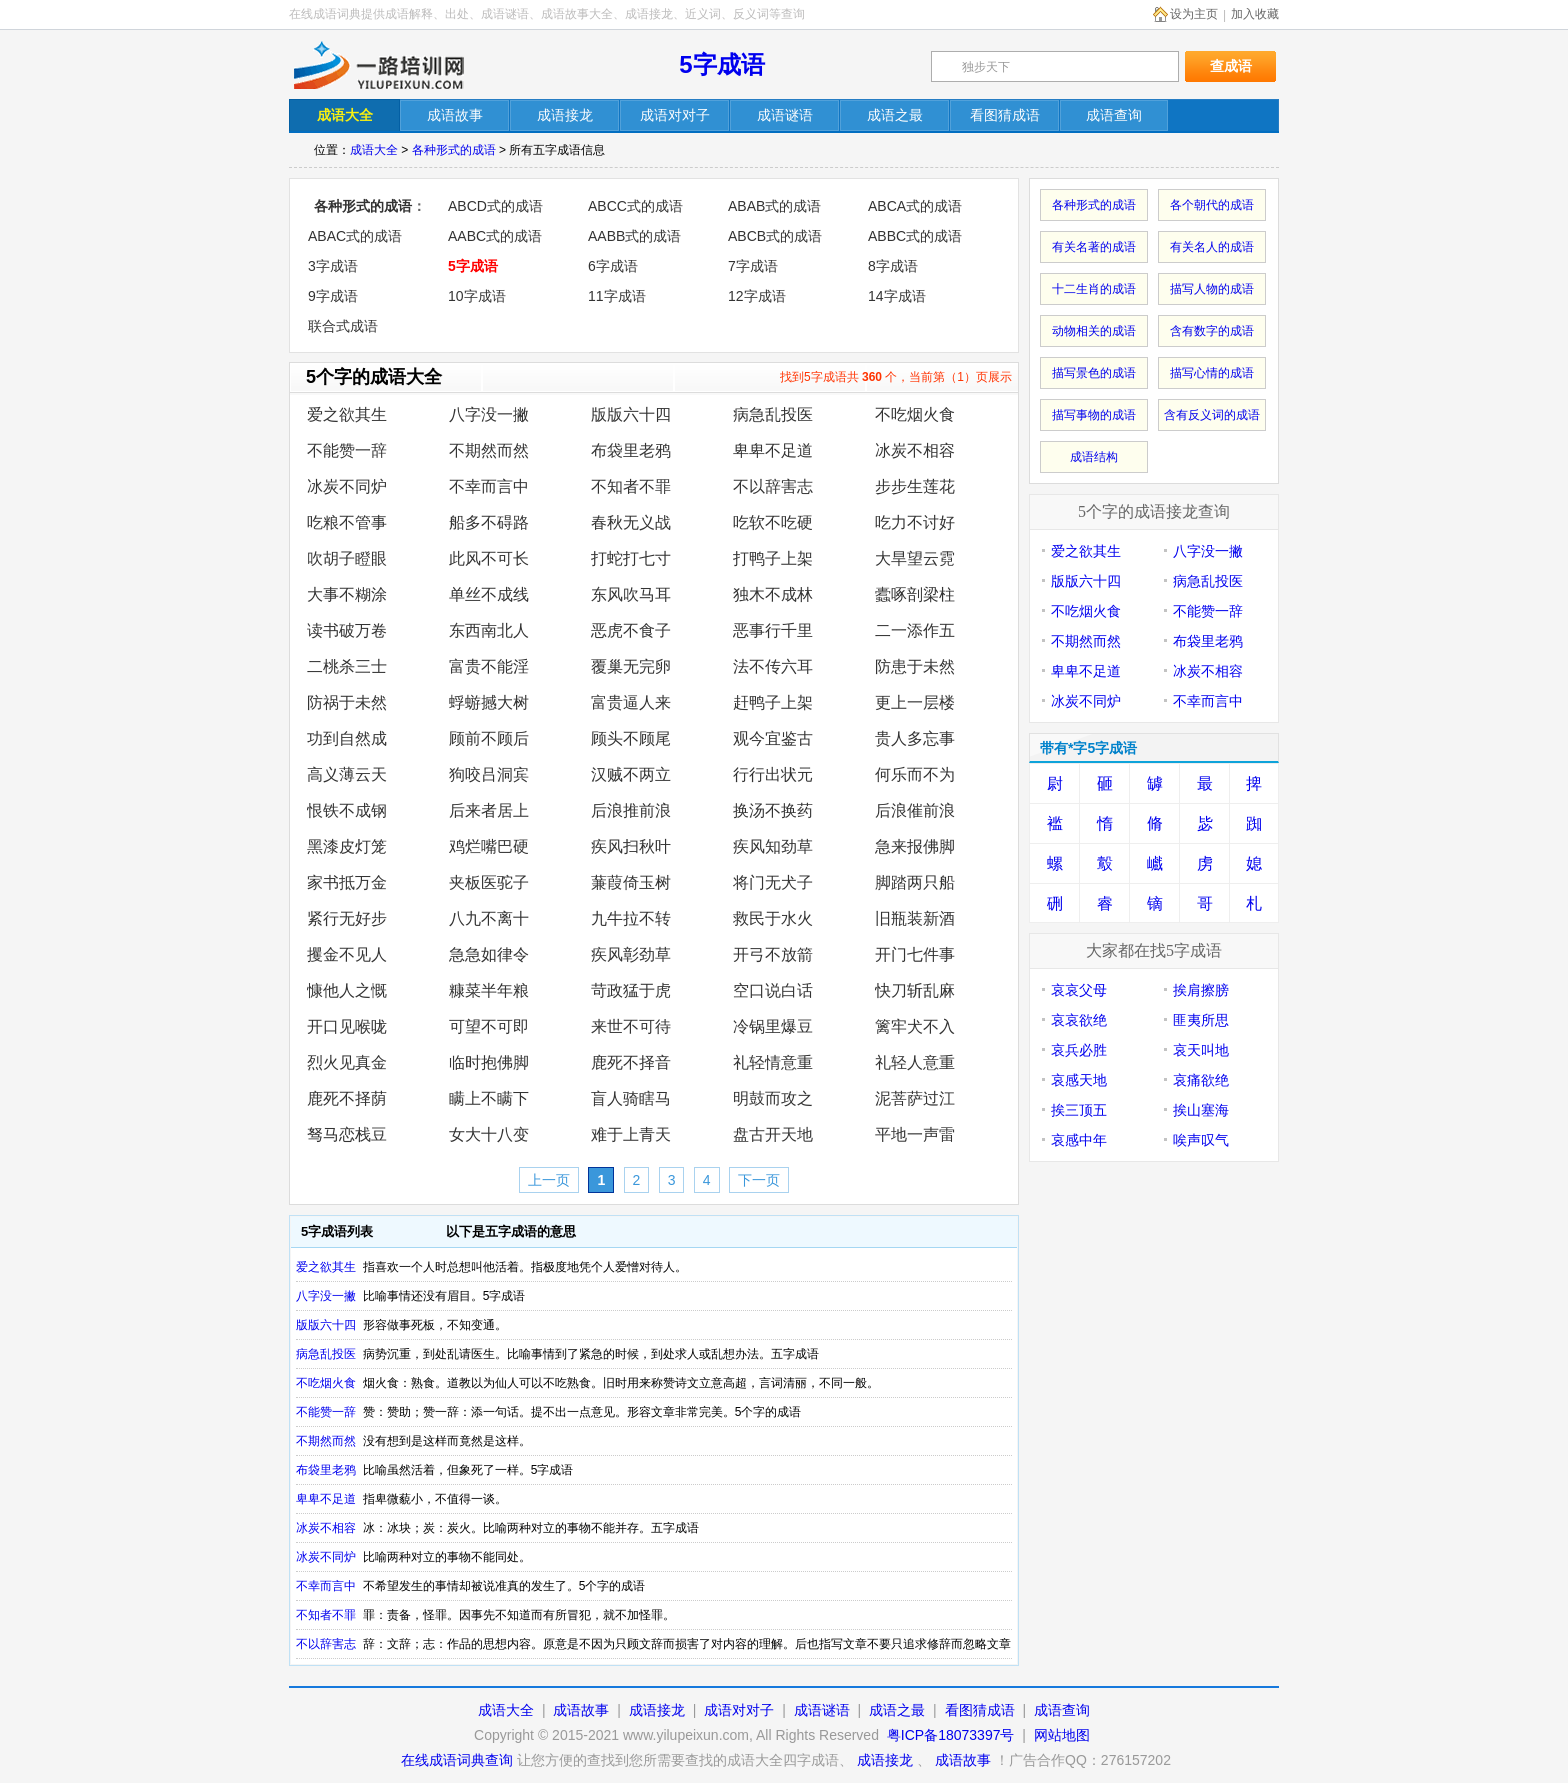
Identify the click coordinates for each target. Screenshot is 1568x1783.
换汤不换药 (773, 810)
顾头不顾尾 (631, 738)
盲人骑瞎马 (631, 1098)
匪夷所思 (1201, 1020)
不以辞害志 (773, 486)
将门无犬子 (773, 882)
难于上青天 (631, 1134)
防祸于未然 (347, 702)
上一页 (549, 1180)
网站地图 (1062, 1735)
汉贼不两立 (631, 774)
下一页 (759, 1180)
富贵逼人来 (631, 702)
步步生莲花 (915, 486)
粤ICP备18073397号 (953, 1735)
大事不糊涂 (347, 594)
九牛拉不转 (631, 918)
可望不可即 (489, 1026)
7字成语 (753, 266)
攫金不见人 (347, 954)
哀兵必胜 (1079, 1050)
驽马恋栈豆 (347, 1134)
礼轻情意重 (773, 1062)
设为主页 (1194, 14)
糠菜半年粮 (489, 990)
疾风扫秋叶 (631, 846)
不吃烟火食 (915, 414)
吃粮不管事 (347, 522)
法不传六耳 (773, 666)
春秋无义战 (631, 522)
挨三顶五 (1079, 1110)
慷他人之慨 (347, 990)
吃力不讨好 (915, 522)
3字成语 (333, 266)
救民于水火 (773, 918)
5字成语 (721, 64)
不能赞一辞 (347, 450)
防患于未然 (915, 666)
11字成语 (617, 296)
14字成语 (897, 296)
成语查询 (1062, 1710)
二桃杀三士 (347, 666)
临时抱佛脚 (489, 1062)
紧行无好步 (347, 918)
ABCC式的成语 (635, 206)
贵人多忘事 (915, 738)
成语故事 (581, 1710)
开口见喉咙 (347, 1026)
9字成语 (333, 296)
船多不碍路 (489, 522)
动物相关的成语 (1094, 331)
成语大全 (374, 150)
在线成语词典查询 (457, 1760)
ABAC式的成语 (355, 236)
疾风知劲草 (773, 846)
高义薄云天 (347, 774)
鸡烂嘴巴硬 (489, 846)
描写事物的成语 (1094, 415)
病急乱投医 (773, 414)
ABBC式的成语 (915, 236)
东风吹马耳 (631, 594)
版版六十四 (631, 414)
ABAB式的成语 (774, 206)
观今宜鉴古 (773, 738)
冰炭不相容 (915, 450)
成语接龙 (657, 1710)
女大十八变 (489, 1134)
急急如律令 (489, 954)
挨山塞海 (1201, 1110)
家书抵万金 (347, 882)
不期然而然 (489, 450)
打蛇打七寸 (631, 558)
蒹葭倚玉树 (631, 882)
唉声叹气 (1201, 1140)
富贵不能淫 (489, 666)
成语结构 (1094, 457)
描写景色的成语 (1094, 373)
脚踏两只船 (915, 882)
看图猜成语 (980, 1710)
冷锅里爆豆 (773, 1026)
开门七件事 (915, 954)
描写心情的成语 (1212, 373)
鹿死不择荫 (347, 1098)
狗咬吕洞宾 (489, 774)
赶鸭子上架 (773, 702)
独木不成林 (773, 594)
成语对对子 (739, 1710)
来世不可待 (631, 1026)
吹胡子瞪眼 (347, 558)
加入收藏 (1255, 14)
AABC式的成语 (495, 236)
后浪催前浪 (915, 810)
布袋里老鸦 (631, 450)
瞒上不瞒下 (489, 1098)
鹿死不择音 (631, 1062)
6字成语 (613, 266)
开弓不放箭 (773, 954)
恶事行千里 (773, 630)
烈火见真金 (347, 1062)
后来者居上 (489, 810)
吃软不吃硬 (773, 522)
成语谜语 (822, 1710)
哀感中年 (1079, 1140)
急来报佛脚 (915, 846)
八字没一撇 (489, 414)
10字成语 (477, 296)
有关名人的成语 (1212, 247)
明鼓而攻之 (773, 1098)
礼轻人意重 (915, 1062)
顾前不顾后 (489, 738)
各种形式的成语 (454, 150)
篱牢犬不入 (915, 1026)
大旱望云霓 (915, 558)
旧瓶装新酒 (915, 918)
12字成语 (757, 296)
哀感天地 (1079, 1080)
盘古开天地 (773, 1134)
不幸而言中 (489, 486)
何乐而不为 (915, 774)
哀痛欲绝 (1201, 1080)
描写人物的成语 (1212, 289)
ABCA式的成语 (915, 206)
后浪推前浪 (631, 810)
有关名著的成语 (1094, 247)
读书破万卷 (347, 630)
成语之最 (897, 1710)
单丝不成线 (489, 594)
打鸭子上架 (773, 558)
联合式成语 (343, 326)
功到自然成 (347, 738)
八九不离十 (489, 918)
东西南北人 (489, 630)
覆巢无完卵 (631, 666)
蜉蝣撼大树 (489, 702)
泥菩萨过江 (915, 1098)
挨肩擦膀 (1201, 990)
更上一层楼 (915, 702)
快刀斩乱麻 (915, 990)
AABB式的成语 (634, 236)
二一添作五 (915, 630)
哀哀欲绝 (1079, 1020)
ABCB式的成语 (775, 236)
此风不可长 (489, 558)
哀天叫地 (1201, 1050)
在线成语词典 (396, 65)
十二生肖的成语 (1094, 289)
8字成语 (893, 266)
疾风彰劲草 (631, 954)
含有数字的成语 (1212, 331)
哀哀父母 (1079, 990)
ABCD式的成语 (495, 206)
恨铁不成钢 (347, 810)
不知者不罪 (631, 486)
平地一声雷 (915, 1134)
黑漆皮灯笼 (347, 846)
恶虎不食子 (631, 630)
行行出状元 (773, 774)
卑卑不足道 (773, 450)
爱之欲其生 (347, 414)
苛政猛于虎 (631, 990)
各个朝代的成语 (1212, 205)
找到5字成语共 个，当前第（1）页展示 (896, 377)
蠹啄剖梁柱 (915, 594)
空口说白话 (773, 990)
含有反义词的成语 (1212, 415)
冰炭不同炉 (347, 486)
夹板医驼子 (489, 882)
